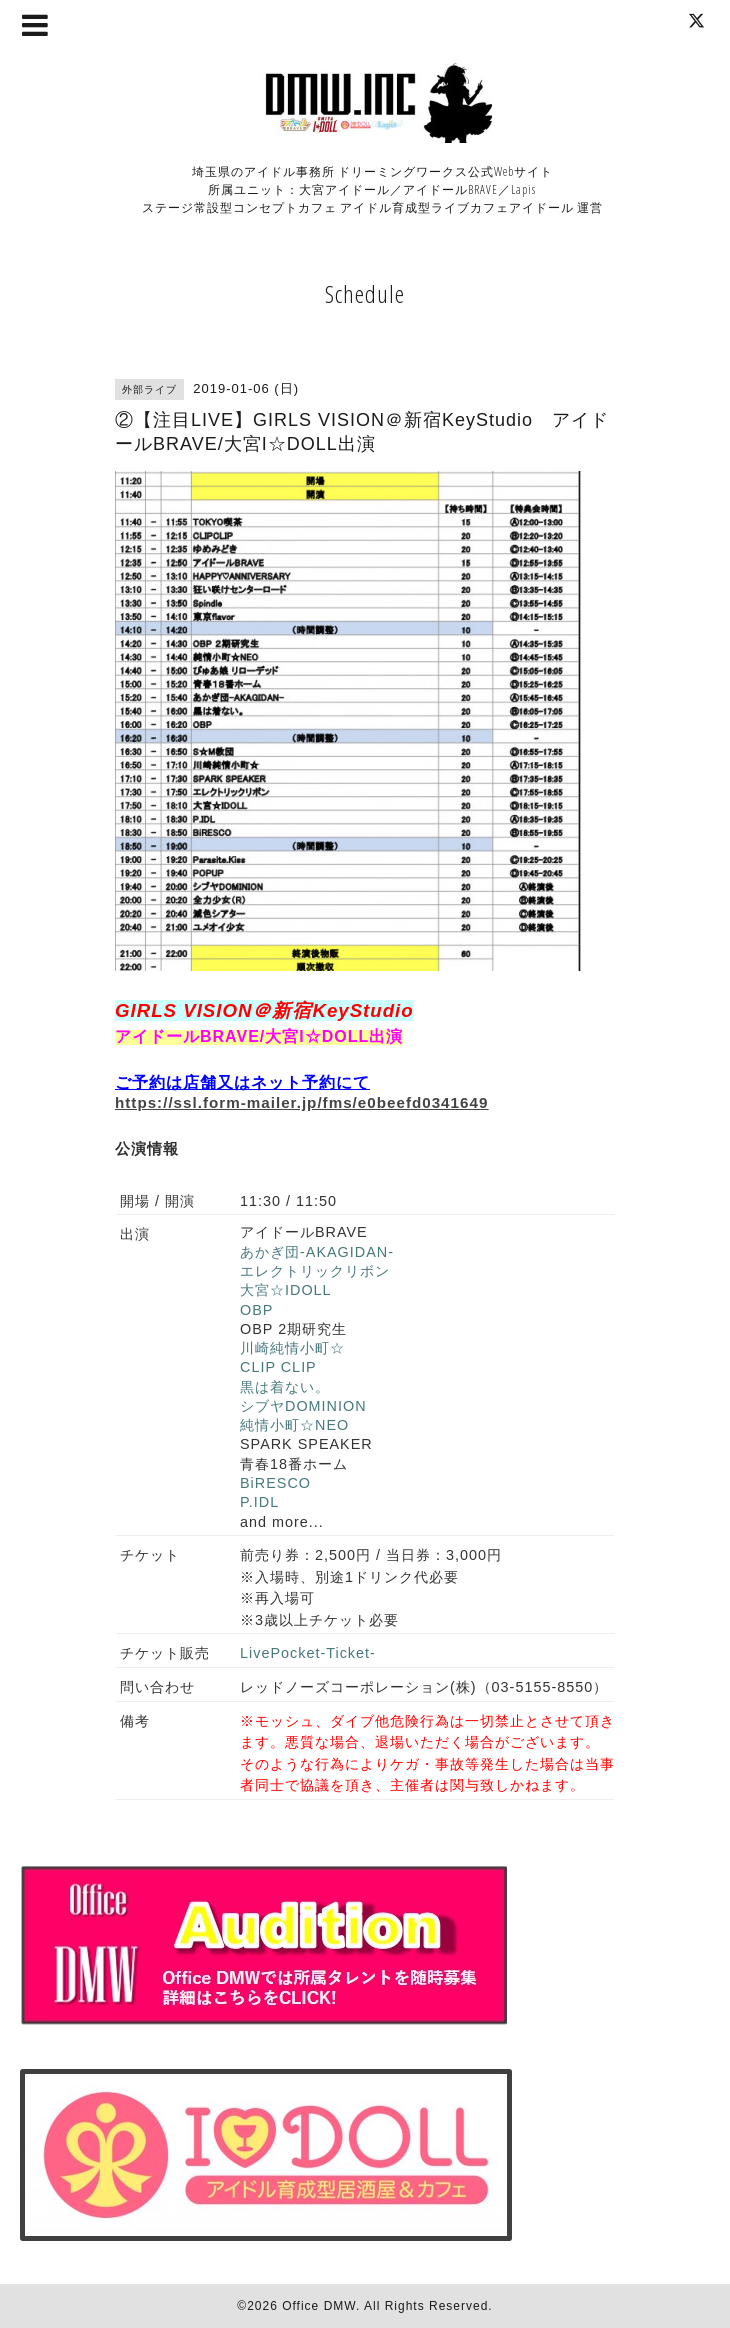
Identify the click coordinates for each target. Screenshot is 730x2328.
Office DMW (319, 2306)
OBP (256, 1310)
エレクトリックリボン (315, 1271)
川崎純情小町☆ (292, 1348)
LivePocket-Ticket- (308, 1653)
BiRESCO (275, 1483)
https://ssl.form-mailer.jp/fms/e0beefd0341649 (301, 1102)
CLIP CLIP (278, 1367)
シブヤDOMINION (303, 1406)
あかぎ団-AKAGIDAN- (317, 1252)
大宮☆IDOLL (286, 1290)
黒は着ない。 (285, 1387)
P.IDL (259, 1502)
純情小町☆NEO (294, 1425)
